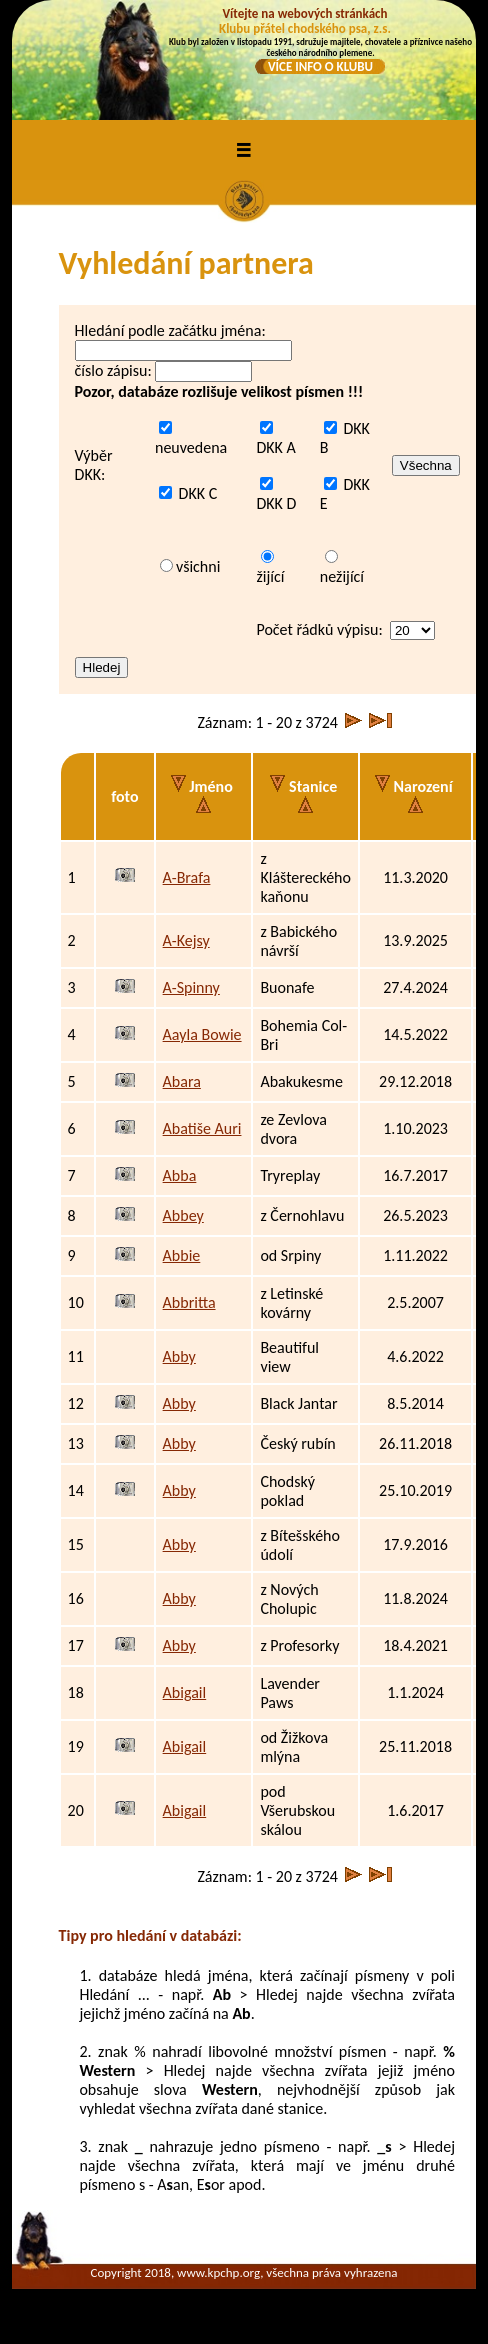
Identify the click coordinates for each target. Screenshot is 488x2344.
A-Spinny (191, 987)
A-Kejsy (186, 940)
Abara (182, 1081)
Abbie (182, 1255)
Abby (179, 1356)
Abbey (183, 1215)
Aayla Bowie (202, 1034)
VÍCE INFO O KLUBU (320, 66)
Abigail (185, 1692)
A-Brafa (187, 877)
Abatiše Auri (202, 1128)
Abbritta (189, 1302)
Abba (180, 1175)
